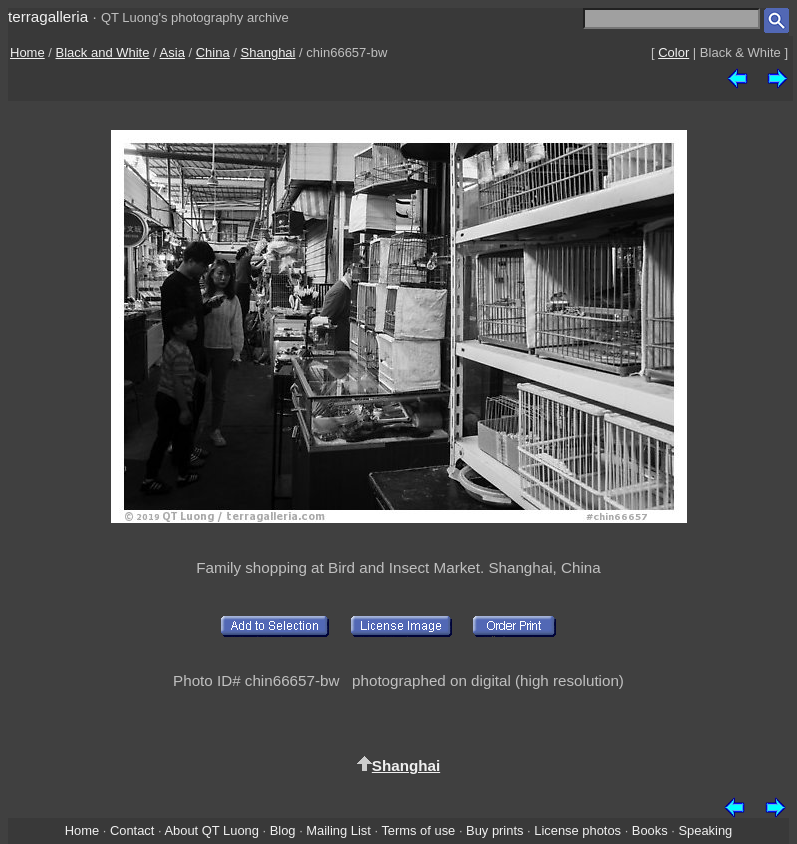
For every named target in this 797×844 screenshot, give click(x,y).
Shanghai (268, 52)
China (213, 52)
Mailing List (338, 830)
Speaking (705, 830)
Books (650, 830)
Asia (172, 52)
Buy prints (494, 830)
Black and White (103, 52)
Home (27, 52)
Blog (283, 830)
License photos (577, 830)
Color (673, 52)
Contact (132, 830)
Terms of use (418, 830)
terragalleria (48, 16)
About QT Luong (211, 830)
